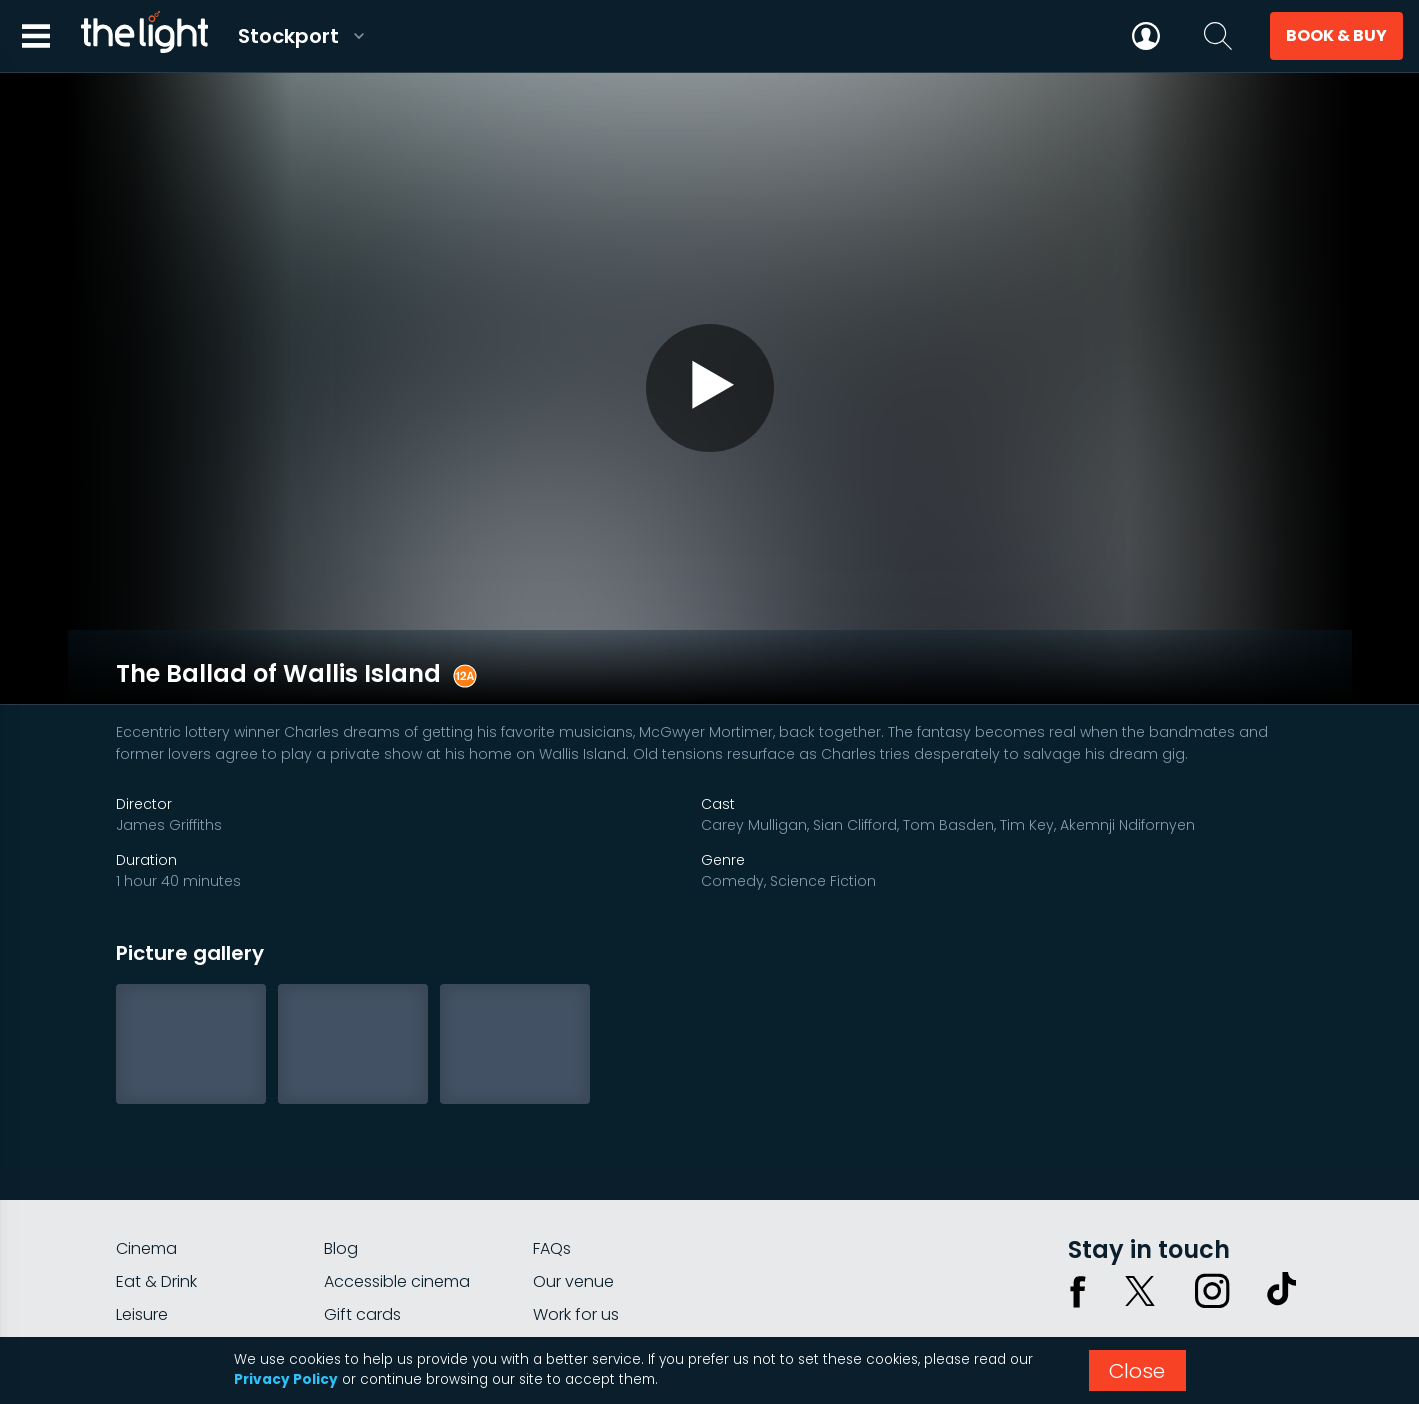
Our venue (573, 1195)
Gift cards (362, 1228)
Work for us (576, 1228)
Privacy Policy (286, 1379)
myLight (146, 1261)
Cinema (146, 1162)
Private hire (366, 1261)
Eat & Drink (156, 1195)
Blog (341, 1162)
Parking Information (608, 1261)
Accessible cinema (397, 1195)
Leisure (142, 1228)
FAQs (552, 1162)
